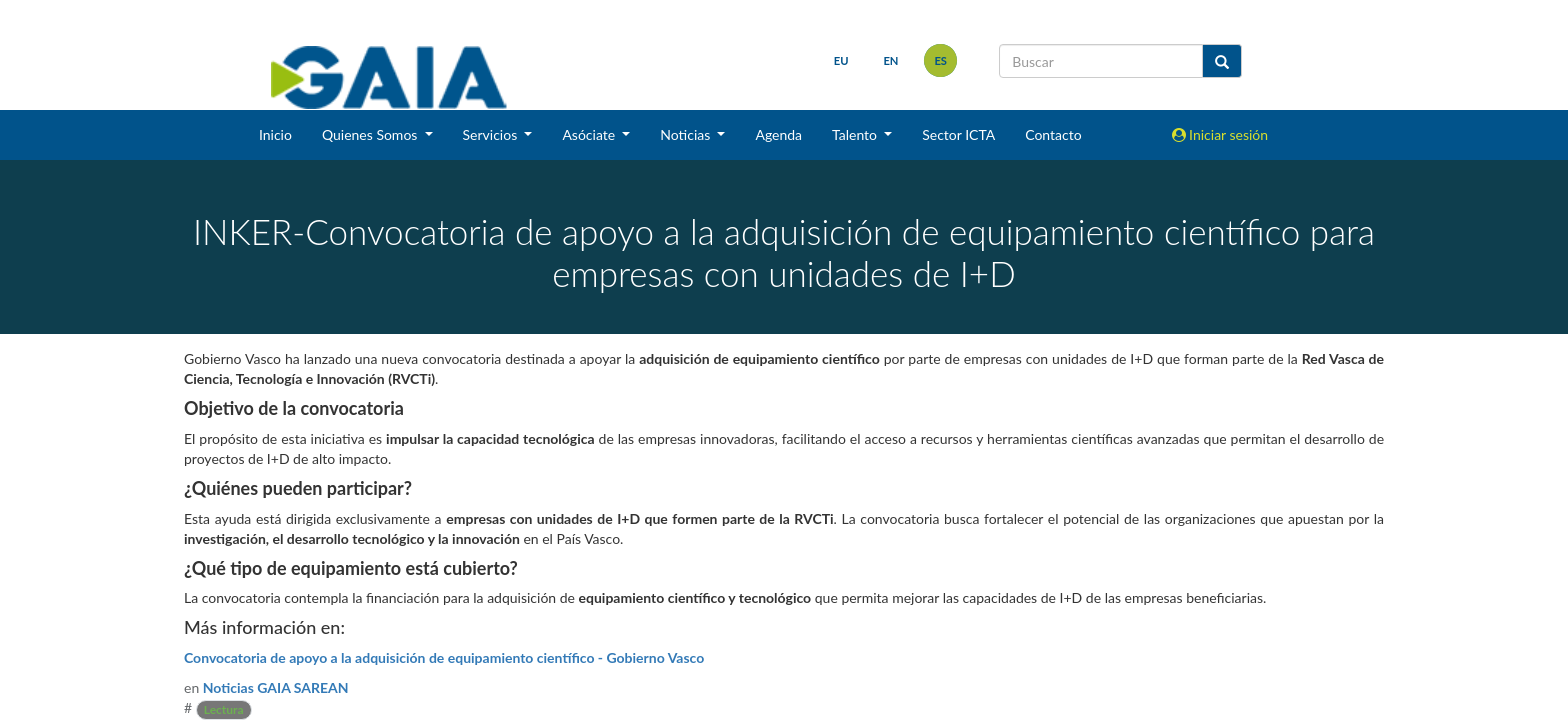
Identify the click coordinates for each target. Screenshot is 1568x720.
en (890, 60)
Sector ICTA (958, 134)
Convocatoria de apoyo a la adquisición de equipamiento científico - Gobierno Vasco (444, 657)
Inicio (275, 134)
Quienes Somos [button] (371, 134)
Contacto (1053, 134)
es (940, 60)
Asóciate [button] (590, 134)
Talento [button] (856, 134)
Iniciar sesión (1220, 134)
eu (841, 60)
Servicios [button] (492, 134)
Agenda (778, 134)
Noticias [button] (687, 134)
